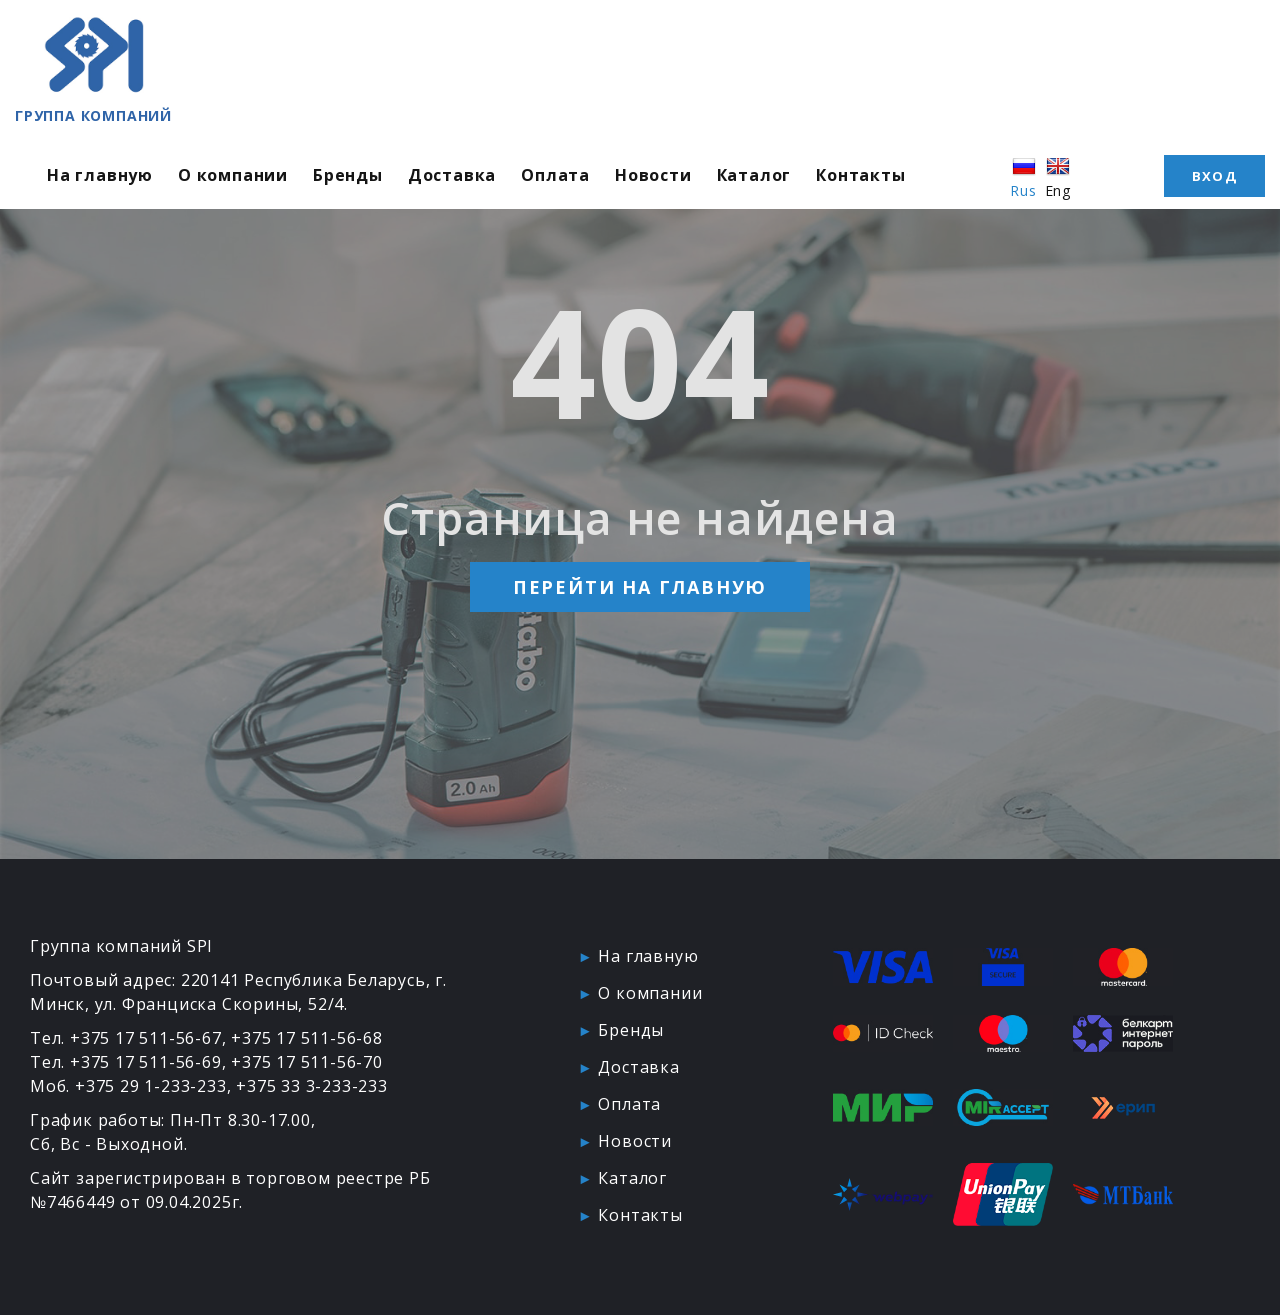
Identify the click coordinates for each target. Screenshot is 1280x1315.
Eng (1058, 177)
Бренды (348, 175)
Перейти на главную (640, 587)
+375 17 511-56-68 (307, 1038)
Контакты (860, 175)
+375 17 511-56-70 (307, 1062)
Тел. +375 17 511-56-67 (126, 1038)
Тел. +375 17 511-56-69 (126, 1062)
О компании (233, 175)
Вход (1214, 176)
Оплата (555, 175)
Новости (653, 175)
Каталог (754, 175)
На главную (100, 175)
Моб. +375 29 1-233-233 (128, 1086)
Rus (1023, 177)
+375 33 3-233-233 (312, 1086)
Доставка (452, 175)
